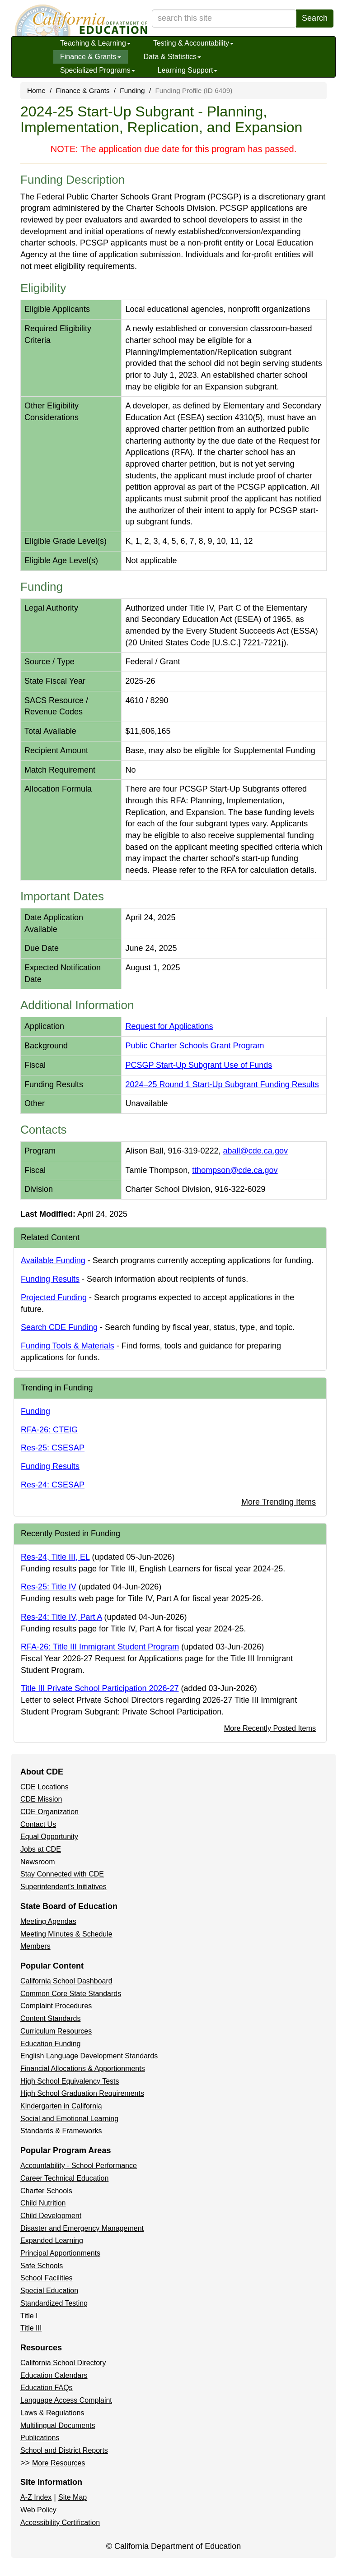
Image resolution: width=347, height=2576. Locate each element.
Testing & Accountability (193, 43)
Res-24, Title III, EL (55, 1556)
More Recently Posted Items (270, 1728)
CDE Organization (49, 1812)
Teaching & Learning (95, 43)
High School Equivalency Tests (69, 2081)
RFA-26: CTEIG (49, 1429)
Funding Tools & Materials (67, 1345)
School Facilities (46, 2278)
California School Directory (63, 2363)
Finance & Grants (90, 56)
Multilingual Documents (57, 2425)
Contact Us (38, 1824)
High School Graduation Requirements (82, 2093)
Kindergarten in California (61, 2106)
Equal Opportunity (49, 1836)
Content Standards (50, 2018)
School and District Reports (64, 2450)
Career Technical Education (64, 2178)
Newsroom (37, 1862)
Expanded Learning (51, 2240)
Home (36, 90)
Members (35, 1946)
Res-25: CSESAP (52, 1447)
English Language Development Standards (89, 2056)
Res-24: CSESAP (52, 1484)
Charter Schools (46, 2191)
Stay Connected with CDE (62, 1874)
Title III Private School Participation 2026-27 (100, 1688)
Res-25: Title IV (48, 1586)
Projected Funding (54, 1297)
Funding (132, 90)
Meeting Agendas (48, 1921)
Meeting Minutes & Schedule (66, 1934)
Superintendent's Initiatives (63, 1886)
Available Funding (53, 1260)
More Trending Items (278, 1501)
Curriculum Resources (56, 2031)
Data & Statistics (172, 56)
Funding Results (50, 1278)
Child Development (50, 2215)
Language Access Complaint (66, 2400)
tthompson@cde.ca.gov (234, 1170)
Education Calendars (54, 2375)
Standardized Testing (54, 2303)
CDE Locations (44, 1787)
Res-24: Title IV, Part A (61, 1617)
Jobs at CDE (40, 1849)
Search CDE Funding (59, 1327)
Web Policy (38, 2510)
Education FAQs (46, 2387)
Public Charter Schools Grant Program (194, 1045)
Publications (39, 2438)
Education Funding (50, 2044)
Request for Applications (169, 1026)
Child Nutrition (43, 2203)
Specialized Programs (97, 70)
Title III (31, 2328)
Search (315, 18)
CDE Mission (41, 1799)
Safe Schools (41, 2266)
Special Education (49, 2290)
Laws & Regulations (52, 2413)
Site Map (72, 2497)
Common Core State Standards (70, 1993)
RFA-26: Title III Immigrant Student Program (100, 1646)
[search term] (224, 18)
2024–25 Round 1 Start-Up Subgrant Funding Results (222, 1084)
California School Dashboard (66, 1981)
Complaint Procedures (56, 2006)
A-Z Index (36, 2497)
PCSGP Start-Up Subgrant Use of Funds (198, 1065)
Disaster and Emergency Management (82, 2228)
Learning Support (188, 70)
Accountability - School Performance (78, 2165)
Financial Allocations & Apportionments (82, 2068)
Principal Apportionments (60, 2253)
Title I (29, 2316)
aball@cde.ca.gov (255, 1150)
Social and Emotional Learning (69, 2118)
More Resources (58, 2463)
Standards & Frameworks (61, 2131)
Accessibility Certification (60, 2522)
